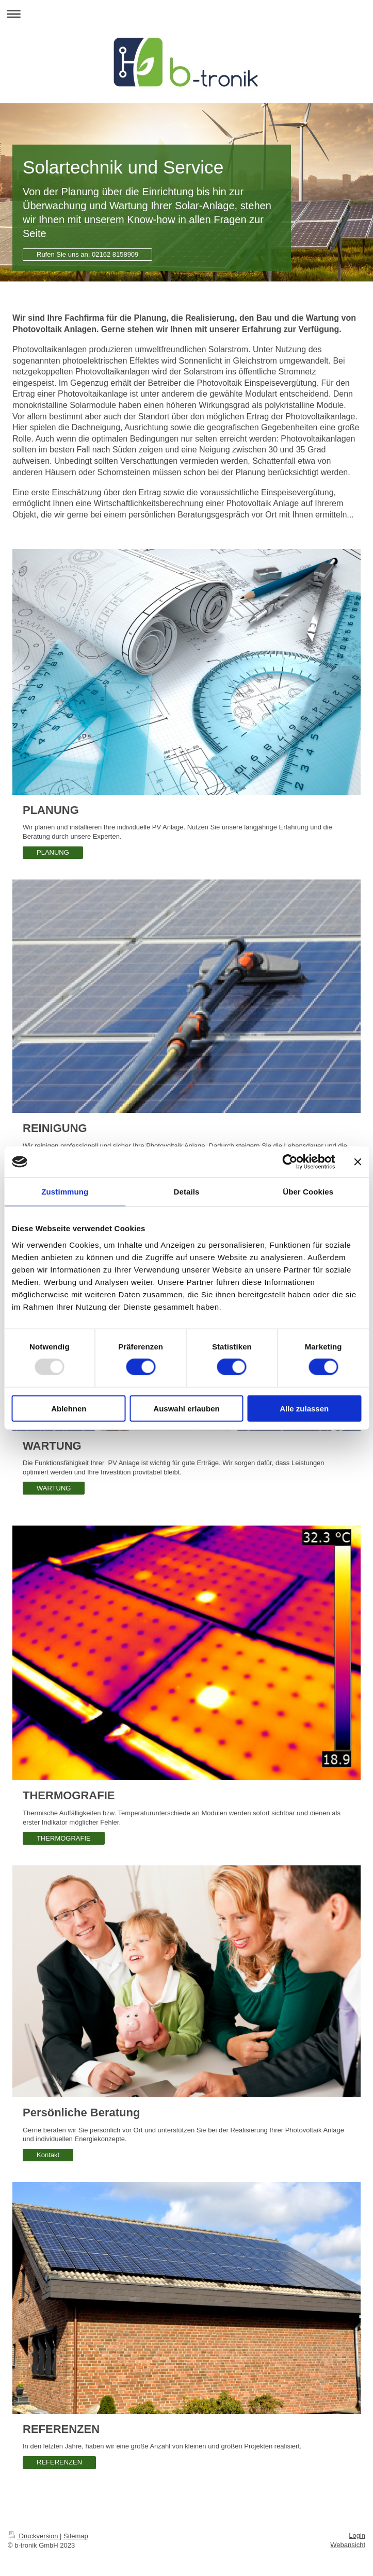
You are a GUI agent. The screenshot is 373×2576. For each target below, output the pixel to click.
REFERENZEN (59, 2462)
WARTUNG (54, 1488)
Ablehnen (68, 1408)
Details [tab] (187, 1191)
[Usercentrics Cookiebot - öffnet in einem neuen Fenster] (290, 1162)
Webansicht (347, 2545)
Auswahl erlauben (186, 1408)
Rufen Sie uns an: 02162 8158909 (87, 254)
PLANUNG (53, 852)
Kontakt (48, 2155)
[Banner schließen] (357, 1162)
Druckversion (34, 2536)
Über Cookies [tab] (308, 1191)
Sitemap (75, 2536)
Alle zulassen (304, 1408)
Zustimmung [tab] (64, 1191)
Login (357, 2535)
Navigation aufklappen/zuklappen (186, 14)
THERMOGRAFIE (64, 1838)
